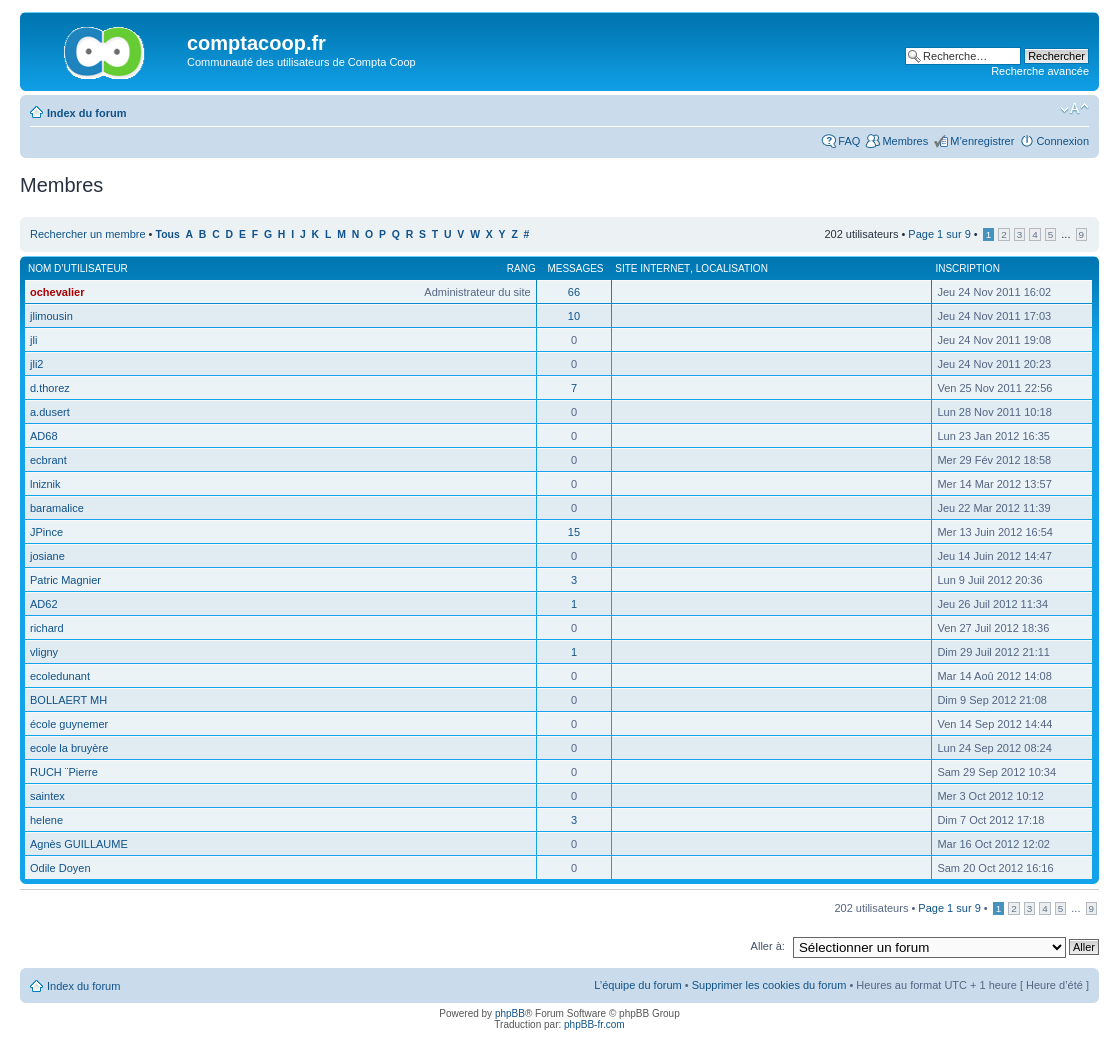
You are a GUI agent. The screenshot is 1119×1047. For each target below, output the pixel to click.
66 (574, 292)
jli (33, 340)
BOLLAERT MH (68, 700)
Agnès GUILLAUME (79, 844)
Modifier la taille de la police (1074, 109)
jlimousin (51, 316)
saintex (47, 796)
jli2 (36, 364)
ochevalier (57, 292)
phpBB (510, 1013)
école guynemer (69, 724)
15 (574, 532)
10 (574, 316)
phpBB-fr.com (594, 1024)
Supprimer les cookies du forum (769, 985)
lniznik (45, 484)
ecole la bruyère (69, 748)
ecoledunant (60, 676)
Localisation (732, 268)
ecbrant (48, 460)
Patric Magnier (65, 580)
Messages (575, 268)
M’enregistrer (982, 141)
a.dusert (50, 412)
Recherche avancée (1040, 71)
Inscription (967, 268)
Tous (168, 234)
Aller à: (768, 946)
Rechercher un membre (88, 234)
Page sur (939, 234)
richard (47, 628)
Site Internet (652, 268)
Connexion (1062, 141)
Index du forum (86, 113)
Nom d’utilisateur (78, 268)
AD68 (44, 436)
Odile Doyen (60, 868)
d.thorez (50, 388)
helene (46, 820)
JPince (46, 532)
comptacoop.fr (256, 43)
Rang (521, 268)
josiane (47, 556)
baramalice (57, 508)
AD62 (44, 604)
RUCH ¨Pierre (64, 772)
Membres (905, 141)
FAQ (849, 141)
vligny (44, 652)
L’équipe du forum (637, 985)
